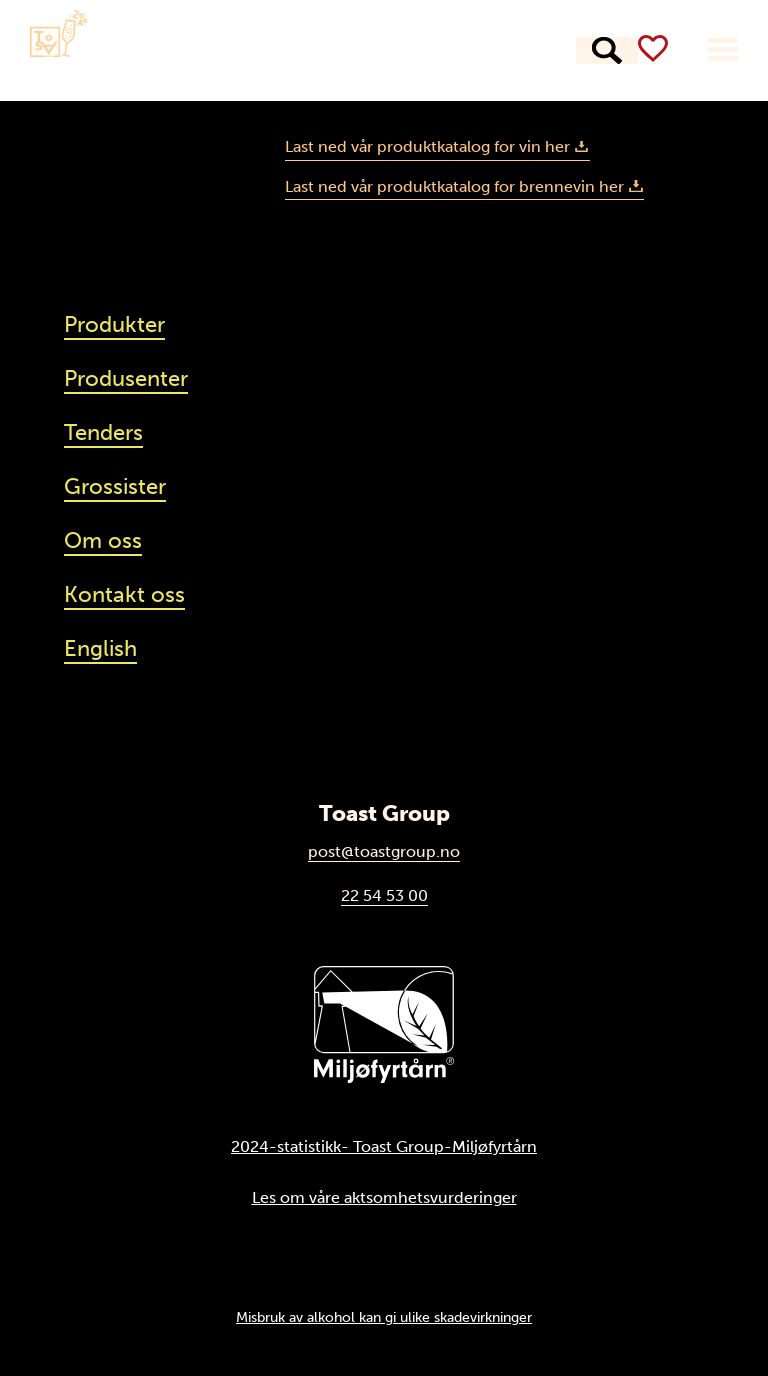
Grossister (115, 486)
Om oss (103, 540)
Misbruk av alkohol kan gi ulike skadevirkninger (384, 1317)
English (100, 648)
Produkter (208, 51)
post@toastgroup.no (384, 851)
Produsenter (340, 51)
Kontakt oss (124, 594)
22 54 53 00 (384, 895)
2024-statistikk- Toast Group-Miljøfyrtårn (384, 1146)
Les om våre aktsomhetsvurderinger (384, 1197)
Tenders (103, 432)
